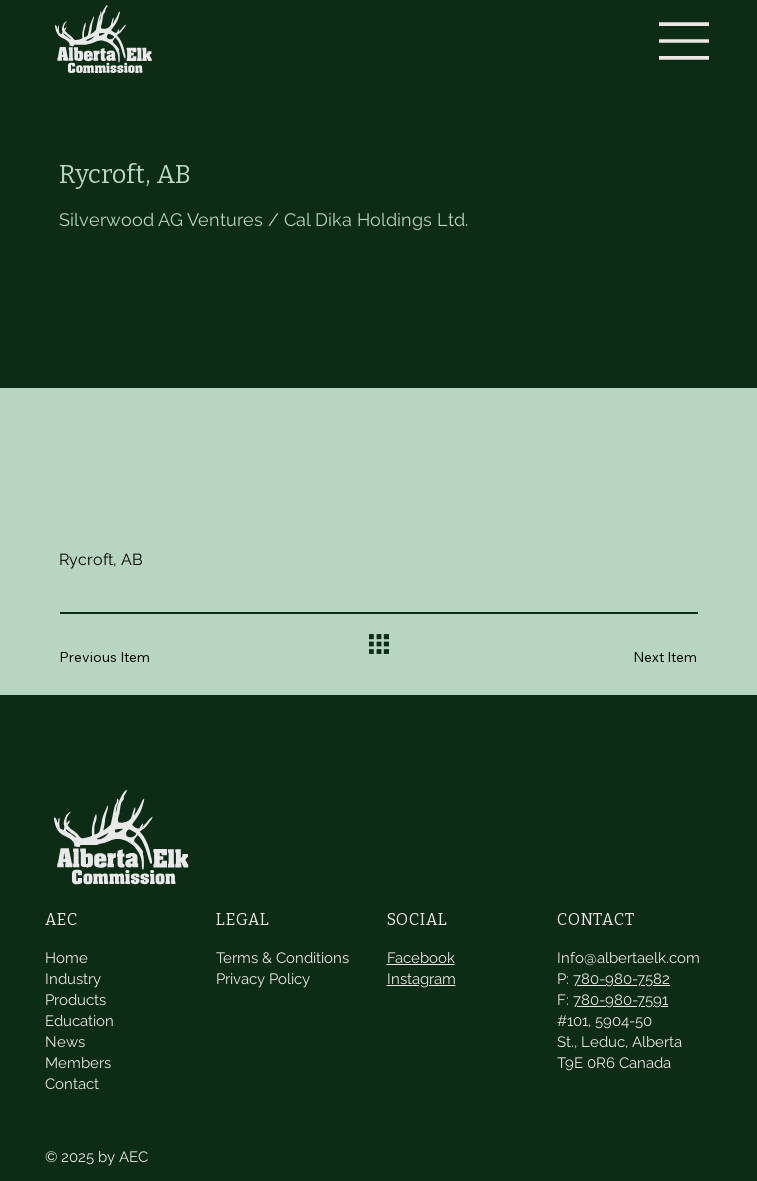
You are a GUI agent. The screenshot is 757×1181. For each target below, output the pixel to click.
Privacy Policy (263, 963)
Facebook (421, 942)
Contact (72, 1068)
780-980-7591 (620, 984)
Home (66, 942)
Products (75, 984)
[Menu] (685, 41)
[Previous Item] (118, 657)
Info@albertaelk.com (628, 942)
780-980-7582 (621, 963)
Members (78, 1047)
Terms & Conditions (282, 942)
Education (79, 1005)
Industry (73, 963)
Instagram (421, 963)
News (65, 1026)
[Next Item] (637, 657)
